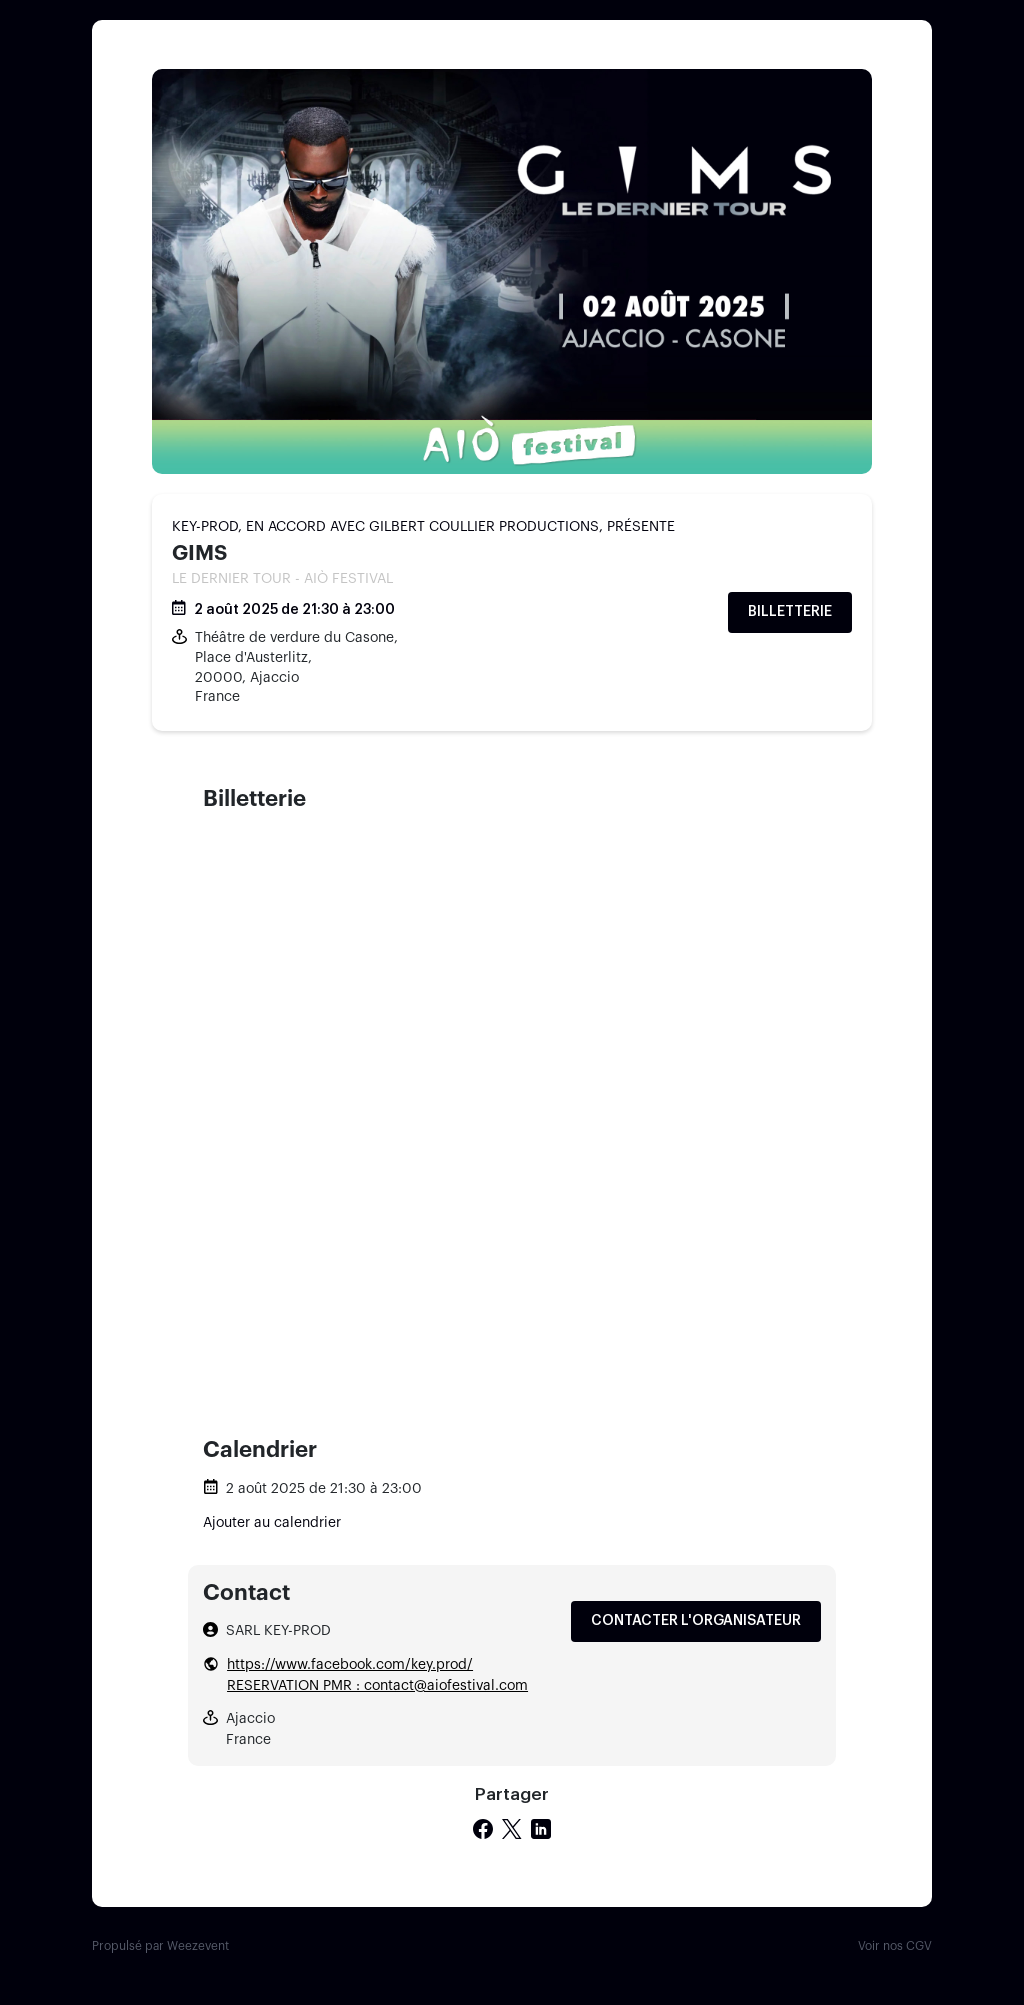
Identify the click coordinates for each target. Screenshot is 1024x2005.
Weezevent (198, 1946)
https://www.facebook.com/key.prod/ (350, 1665)
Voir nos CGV (895, 1946)
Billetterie (790, 612)
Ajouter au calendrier (272, 1523)
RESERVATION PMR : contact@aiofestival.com (377, 1686)
